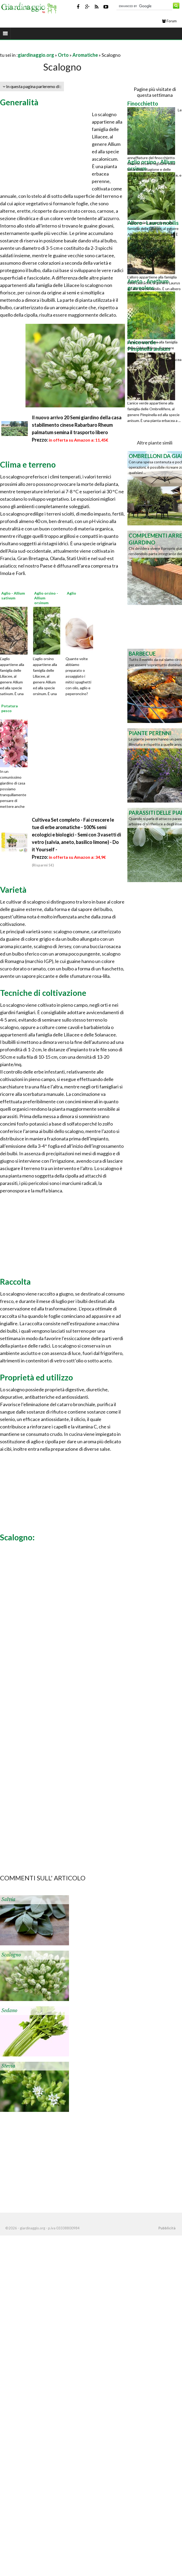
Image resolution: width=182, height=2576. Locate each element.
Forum (169, 21)
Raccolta (15, 1281)
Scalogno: (17, 1537)
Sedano (9, 2010)
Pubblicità (166, 2228)
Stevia (8, 2066)
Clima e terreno (28, 464)
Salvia (8, 1899)
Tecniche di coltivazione (43, 992)
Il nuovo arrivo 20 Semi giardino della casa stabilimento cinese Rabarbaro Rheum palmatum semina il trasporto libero (77, 425)
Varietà (13, 889)
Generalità (19, 102)
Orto (63, 55)
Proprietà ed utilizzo (36, 1377)
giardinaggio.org (36, 55)
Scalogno (11, 1955)
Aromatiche (85, 55)
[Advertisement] (62, 48)
